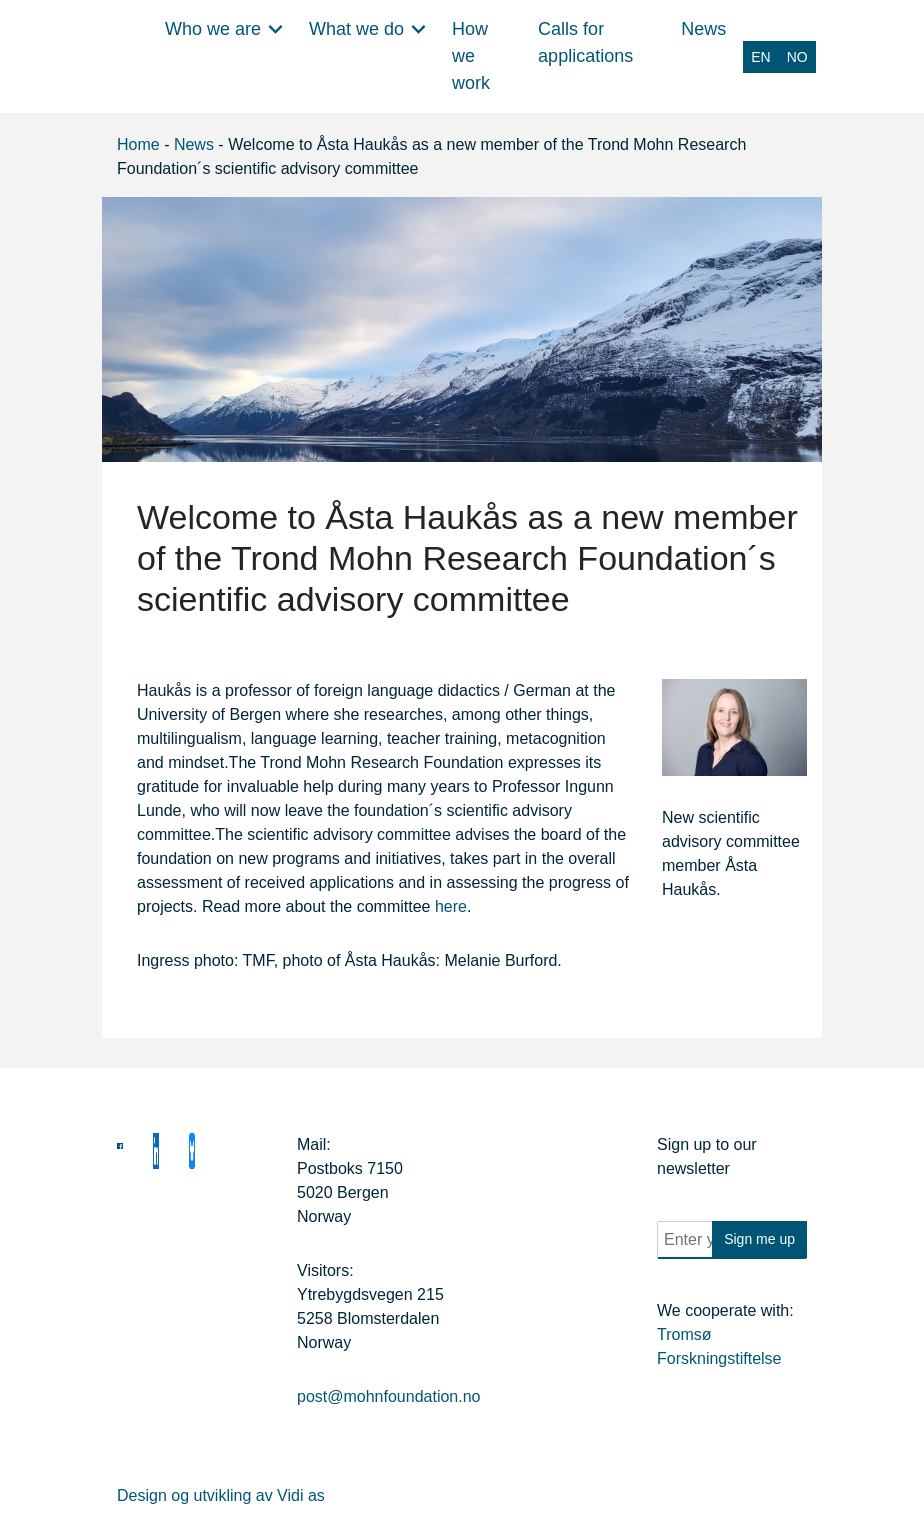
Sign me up (759, 1239)
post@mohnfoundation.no (388, 1396)
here (451, 906)
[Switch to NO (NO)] (797, 57)
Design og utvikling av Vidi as (221, 1495)
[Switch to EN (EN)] (760, 57)
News (194, 144)
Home (138, 144)
